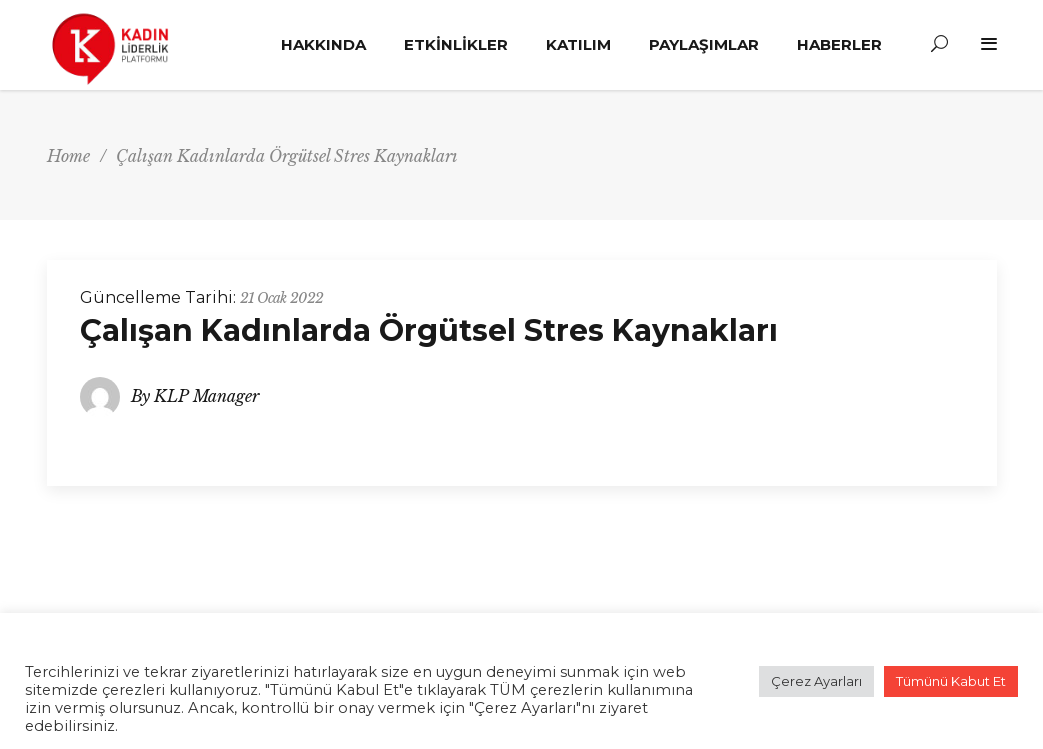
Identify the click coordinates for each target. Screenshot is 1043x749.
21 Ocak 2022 (282, 298)
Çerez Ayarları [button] (816, 681)
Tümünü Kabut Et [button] (951, 681)
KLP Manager (206, 396)
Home (68, 156)
